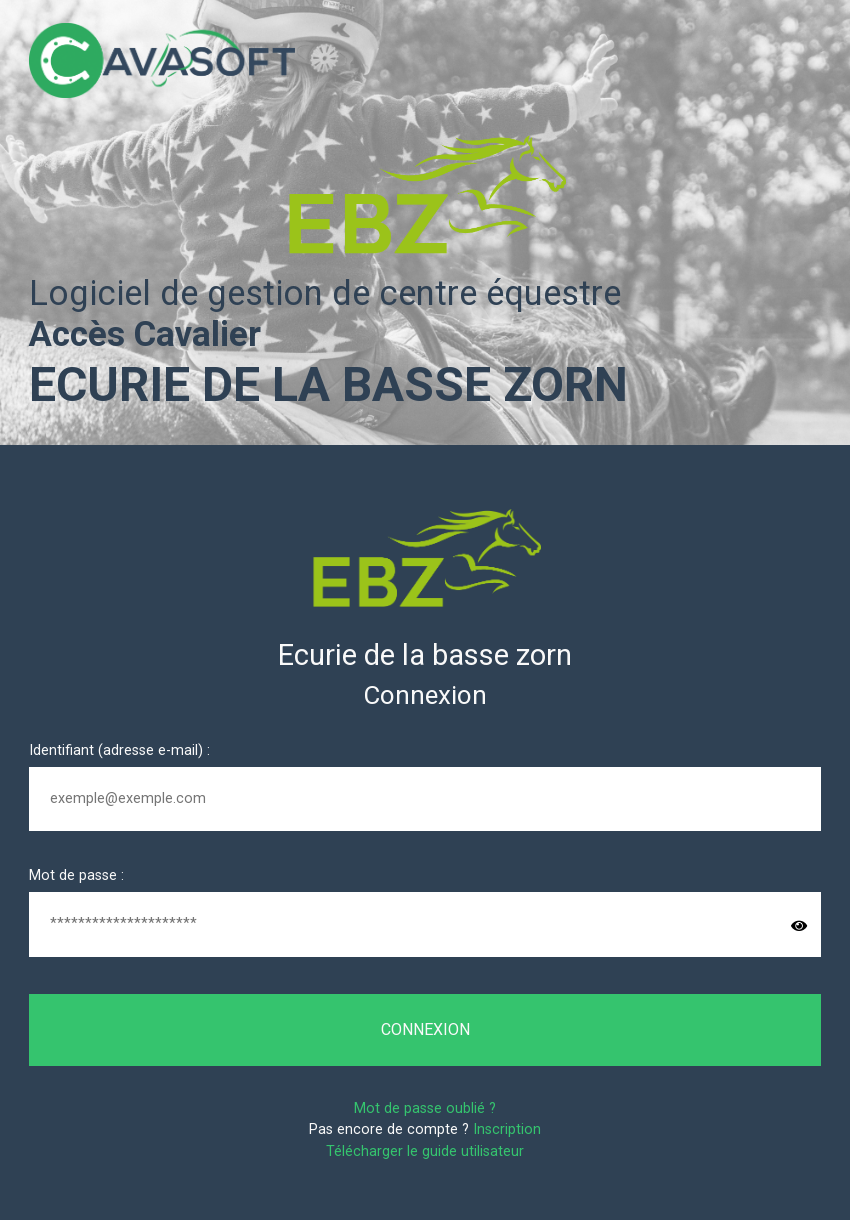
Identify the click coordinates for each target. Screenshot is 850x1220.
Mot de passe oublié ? (425, 1108)
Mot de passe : (76, 875)
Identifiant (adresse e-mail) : (119, 750)
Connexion (425, 1029)
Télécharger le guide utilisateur (425, 1151)
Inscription (507, 1129)
